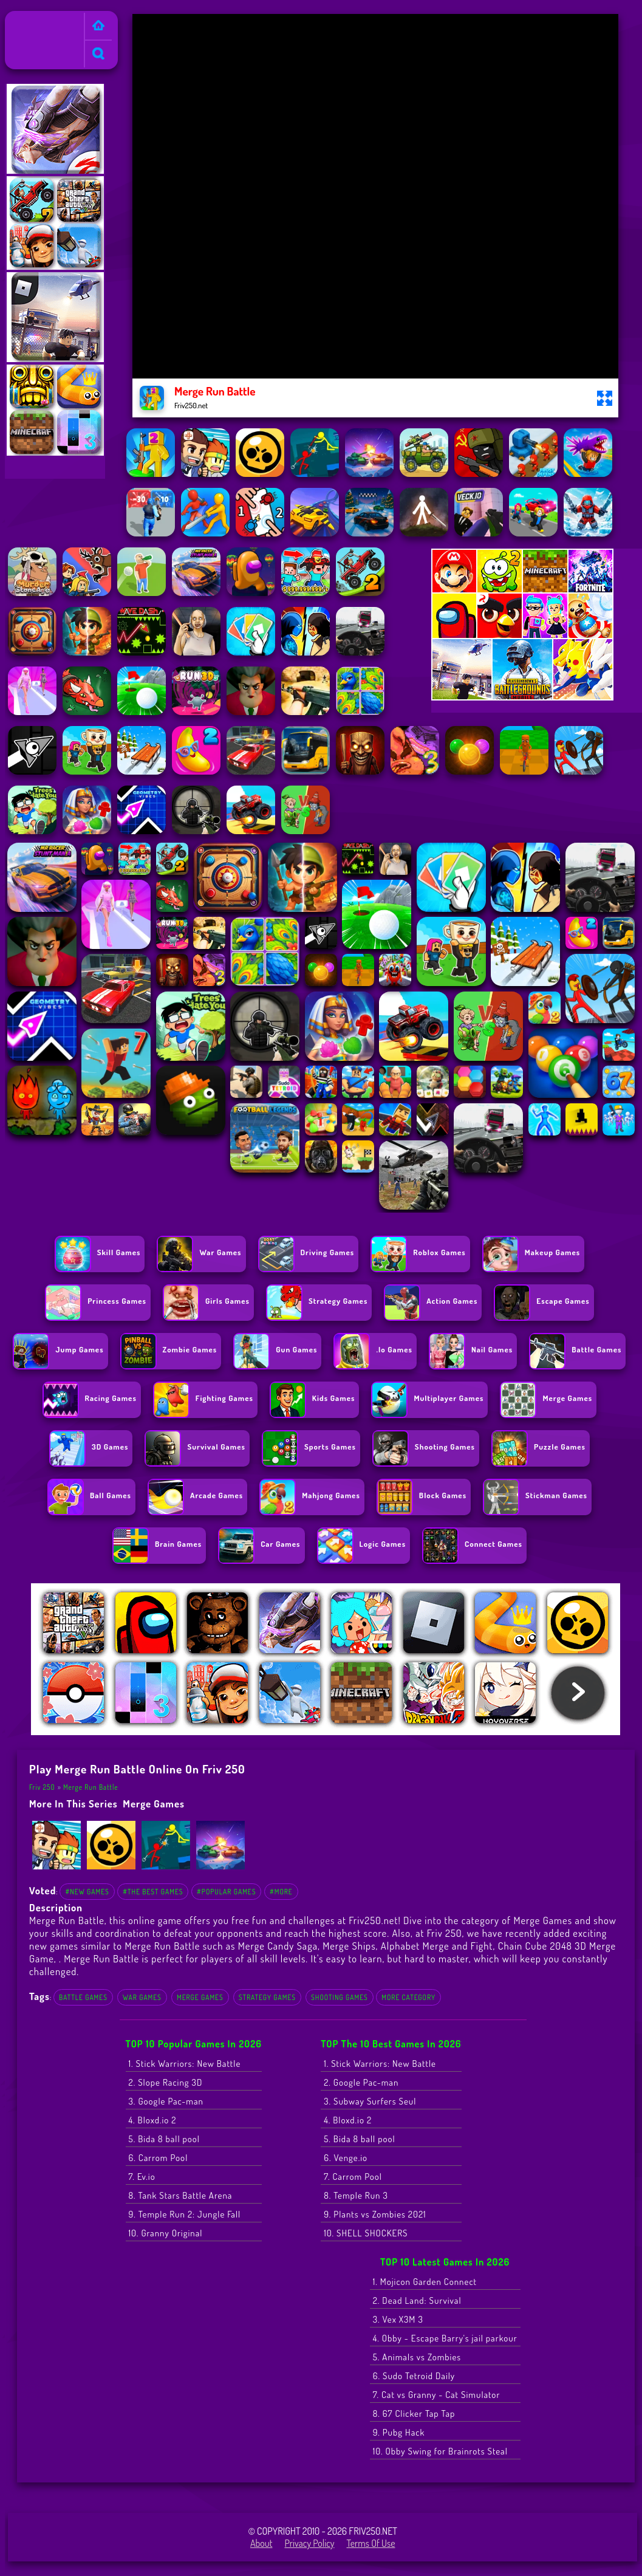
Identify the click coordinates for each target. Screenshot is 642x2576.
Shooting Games (339, 1997)
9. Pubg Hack (399, 2432)
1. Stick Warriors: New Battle (185, 2063)
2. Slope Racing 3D (166, 2082)
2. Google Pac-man (361, 2082)
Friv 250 (25, 19)
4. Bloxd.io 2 (153, 2120)
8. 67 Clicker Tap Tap (414, 2413)
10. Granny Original (166, 2233)
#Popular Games (226, 1891)
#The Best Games (153, 1891)
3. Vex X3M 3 (398, 2319)
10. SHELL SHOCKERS (366, 2233)
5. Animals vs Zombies (417, 2357)
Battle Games (83, 1997)
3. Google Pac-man (166, 2101)
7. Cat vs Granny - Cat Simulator (436, 2394)
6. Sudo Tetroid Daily (414, 2376)
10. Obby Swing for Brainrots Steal (440, 2451)
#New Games (87, 1891)
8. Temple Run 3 (356, 2195)
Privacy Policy (309, 2543)
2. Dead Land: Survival (417, 2300)
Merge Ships (349, 1945)
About (261, 2543)
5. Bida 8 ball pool (164, 2139)
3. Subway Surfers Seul (370, 2101)
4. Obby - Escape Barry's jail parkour (445, 2338)
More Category (408, 1997)
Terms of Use (371, 2543)
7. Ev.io (142, 2176)
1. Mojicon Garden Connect (425, 2281)
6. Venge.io (345, 2157)
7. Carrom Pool (353, 2176)
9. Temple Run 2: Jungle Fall (185, 2214)
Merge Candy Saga (278, 1945)
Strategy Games (267, 1997)
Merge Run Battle (90, 1787)
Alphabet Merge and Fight (437, 1945)
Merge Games (154, 1803)
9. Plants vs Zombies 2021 (375, 2214)
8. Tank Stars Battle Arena (181, 2195)
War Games (142, 1997)
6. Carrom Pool (158, 2157)
